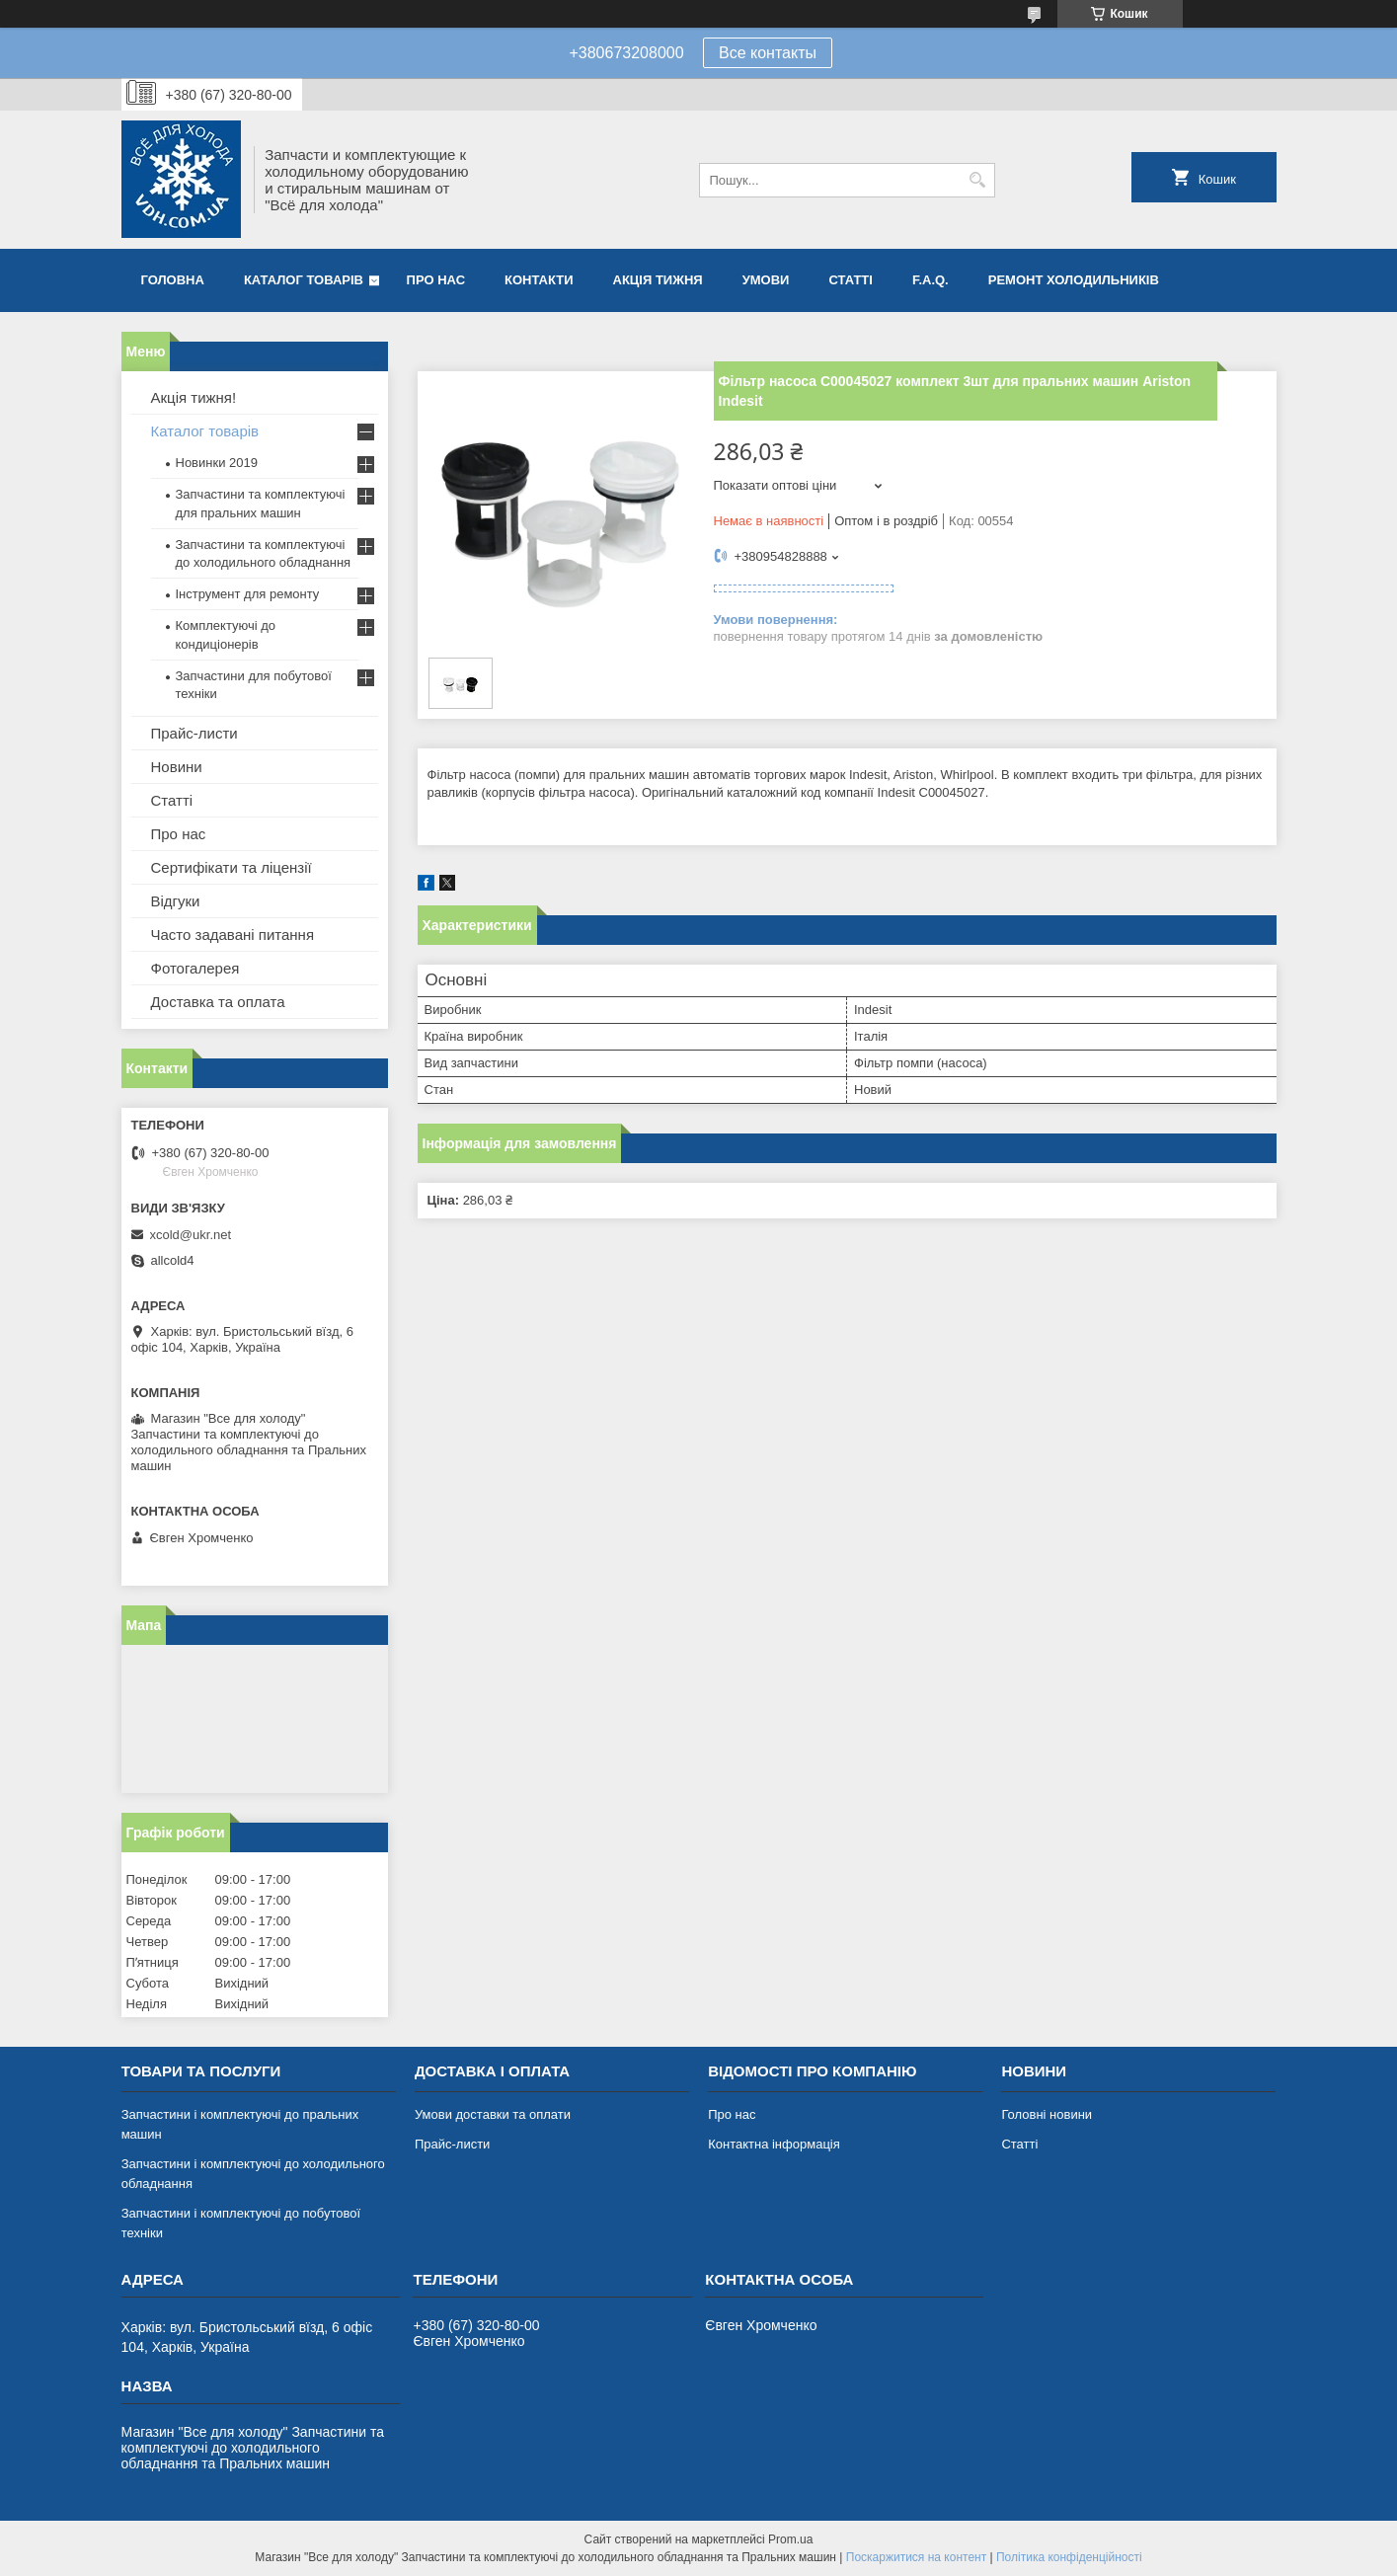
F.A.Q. (930, 280)
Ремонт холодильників (1073, 280)
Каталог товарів (303, 280)
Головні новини (1046, 2114)
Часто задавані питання (233, 934)
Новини (176, 766)
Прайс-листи (194, 733)
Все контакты (767, 52)
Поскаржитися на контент (916, 2557)
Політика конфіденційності (1069, 2557)
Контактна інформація (774, 2144)
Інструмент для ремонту (248, 593)
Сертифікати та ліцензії (231, 867)
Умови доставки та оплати (493, 2114)
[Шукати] (978, 180)
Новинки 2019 (217, 462)
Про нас (436, 280)
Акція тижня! (194, 397)
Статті (850, 280)
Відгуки (175, 901)
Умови (766, 280)
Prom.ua (790, 2539)
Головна (172, 280)
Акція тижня (658, 280)
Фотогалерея (195, 968)
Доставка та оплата (218, 1001)
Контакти (539, 280)
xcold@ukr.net (191, 1234)
